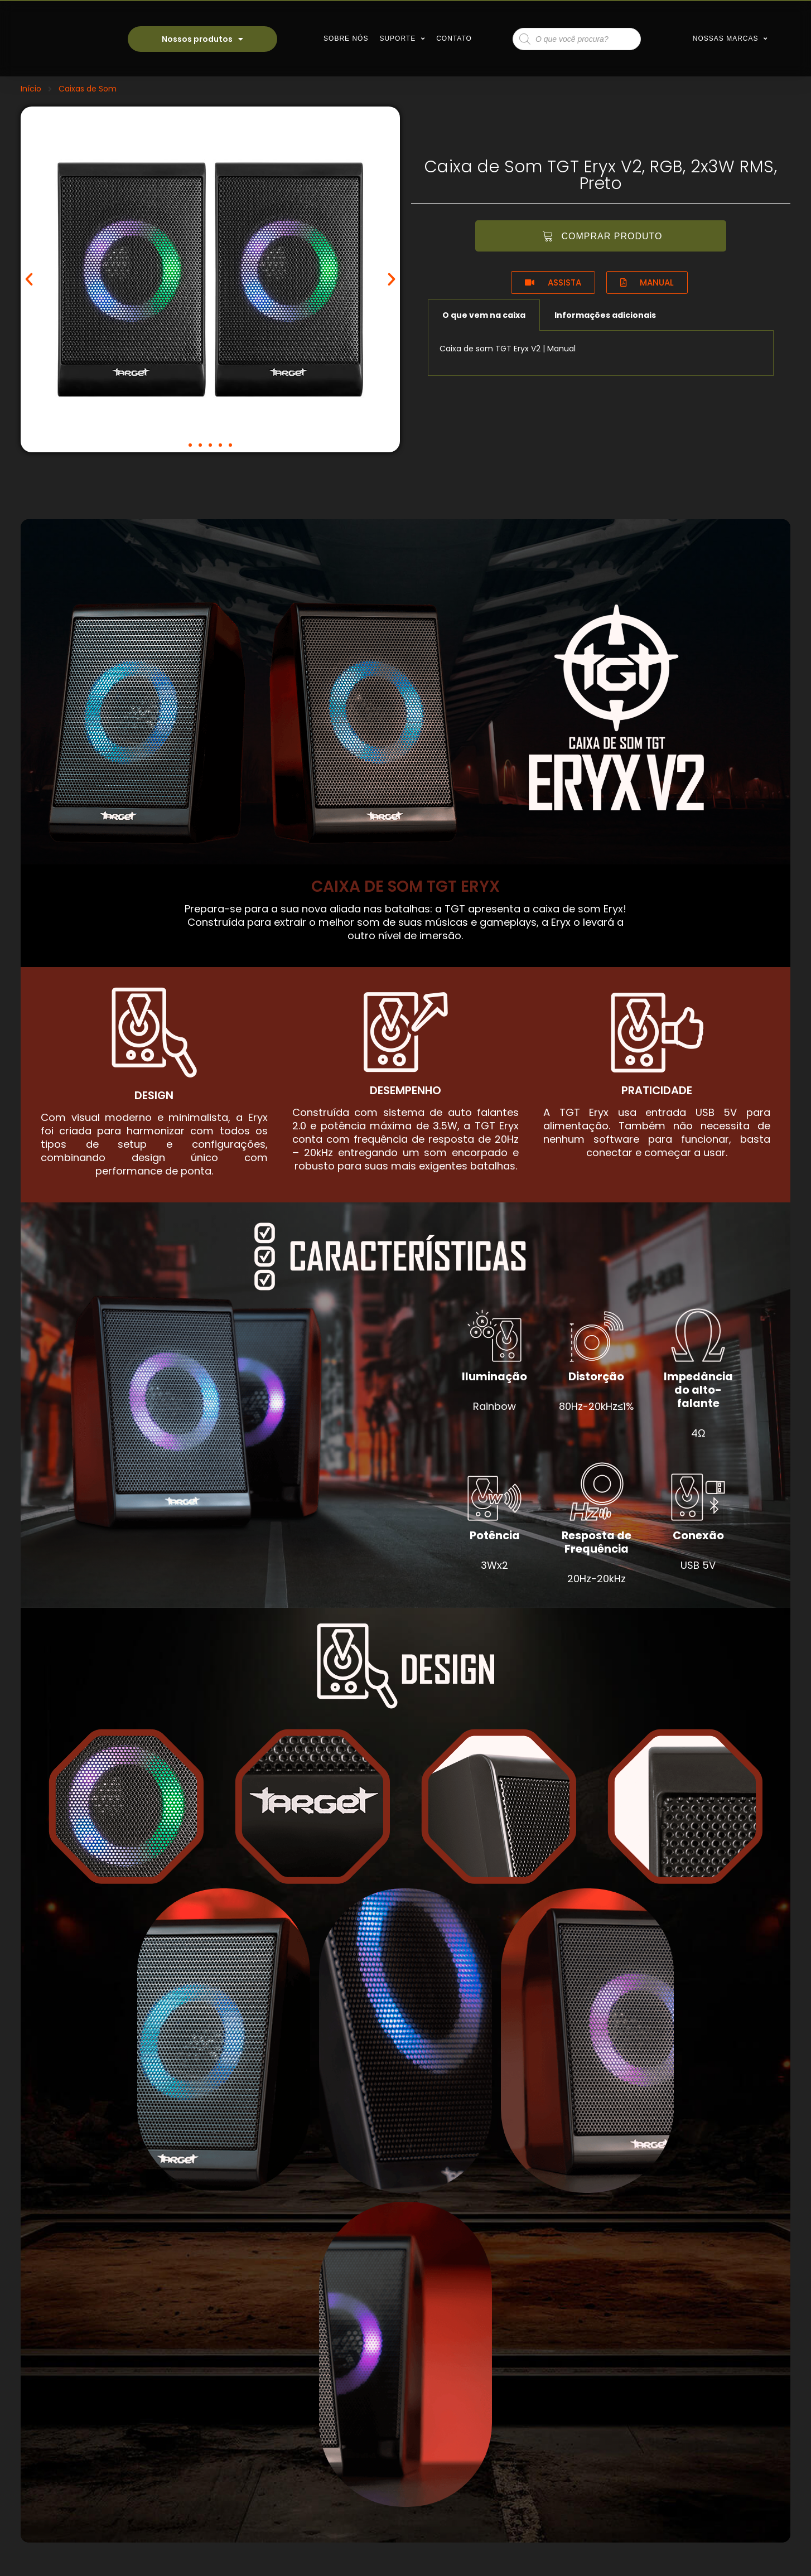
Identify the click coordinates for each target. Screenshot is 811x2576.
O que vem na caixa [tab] (483, 315)
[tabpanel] (601, 353)
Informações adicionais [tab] (605, 315)
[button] (190, 445)
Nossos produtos (202, 39)
